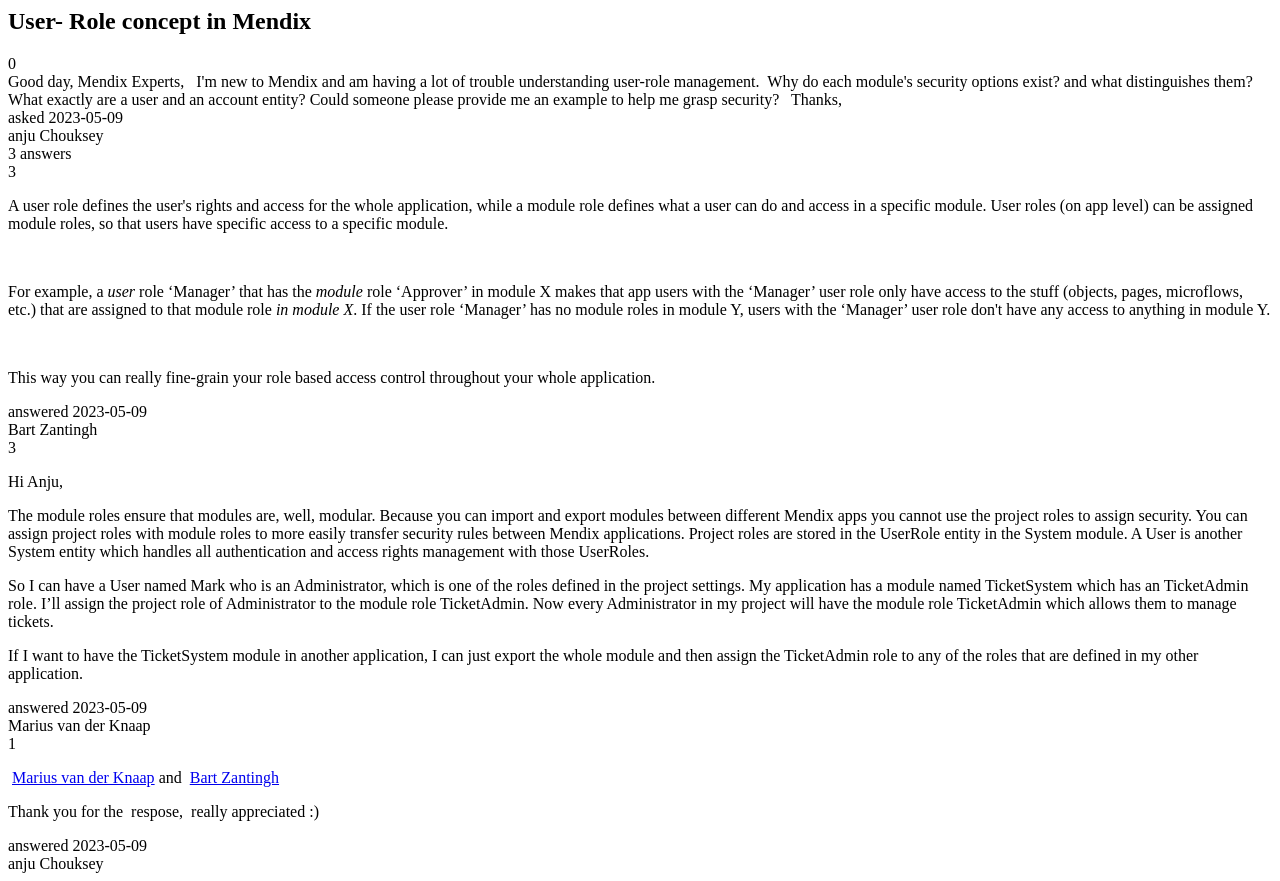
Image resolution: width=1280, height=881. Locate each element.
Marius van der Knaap (83, 777)
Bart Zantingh (234, 777)
